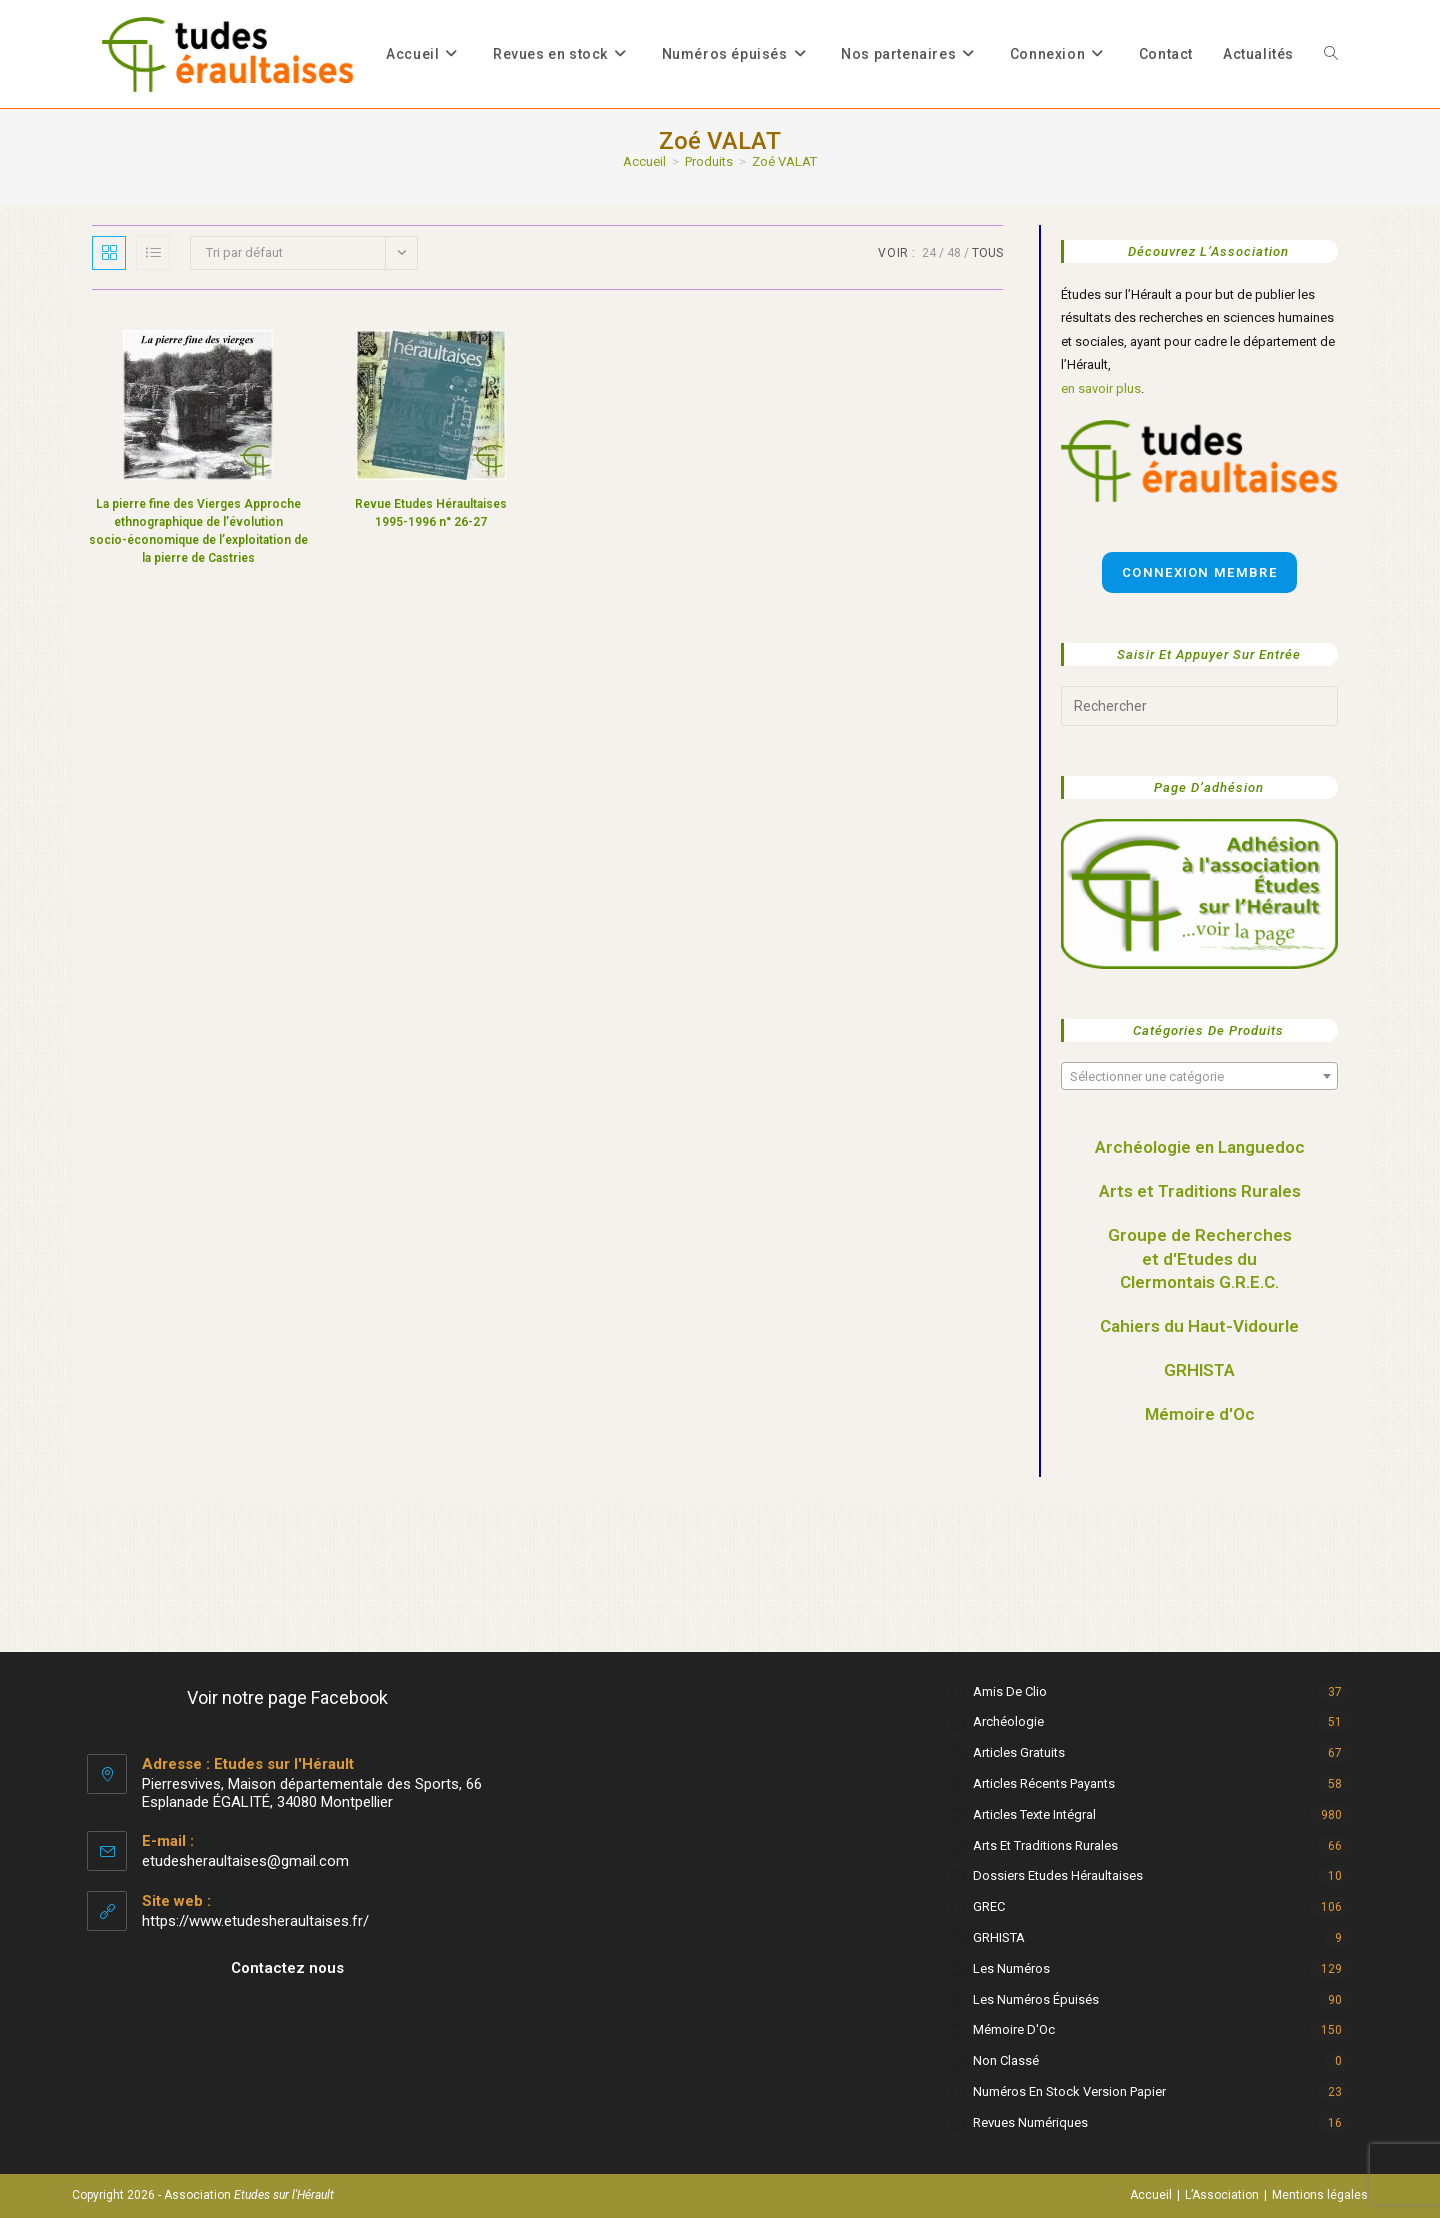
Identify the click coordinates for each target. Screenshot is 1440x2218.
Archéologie (1008, 1721)
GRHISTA (1199, 1370)
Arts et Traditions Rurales (1200, 1191)
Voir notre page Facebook (287, 1697)
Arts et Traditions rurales (1045, 1845)
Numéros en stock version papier (1069, 2091)
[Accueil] (644, 161)
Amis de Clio (1010, 1691)
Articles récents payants (1044, 1783)
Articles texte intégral (1034, 1814)
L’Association (1222, 2195)
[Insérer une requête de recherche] (1199, 706)
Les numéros (1011, 1968)
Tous (987, 253)
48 (954, 253)
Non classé (1006, 2060)
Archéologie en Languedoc (1200, 1147)
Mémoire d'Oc (1200, 1414)
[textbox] (1199, 1077)
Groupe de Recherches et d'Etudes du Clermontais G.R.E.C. (1200, 1259)
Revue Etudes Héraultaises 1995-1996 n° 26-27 (431, 513)
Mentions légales (1320, 2195)
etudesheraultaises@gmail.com (245, 1861)
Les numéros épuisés (1036, 1999)
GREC (989, 1906)
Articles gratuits (1019, 1752)
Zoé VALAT (784, 161)
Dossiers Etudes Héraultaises (1058, 1875)
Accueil (1151, 2195)
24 (929, 253)
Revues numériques (1030, 2122)
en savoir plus (1101, 388)
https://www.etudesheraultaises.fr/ (255, 1921)
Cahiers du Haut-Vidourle (1199, 1326)
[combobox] (1199, 1076)
